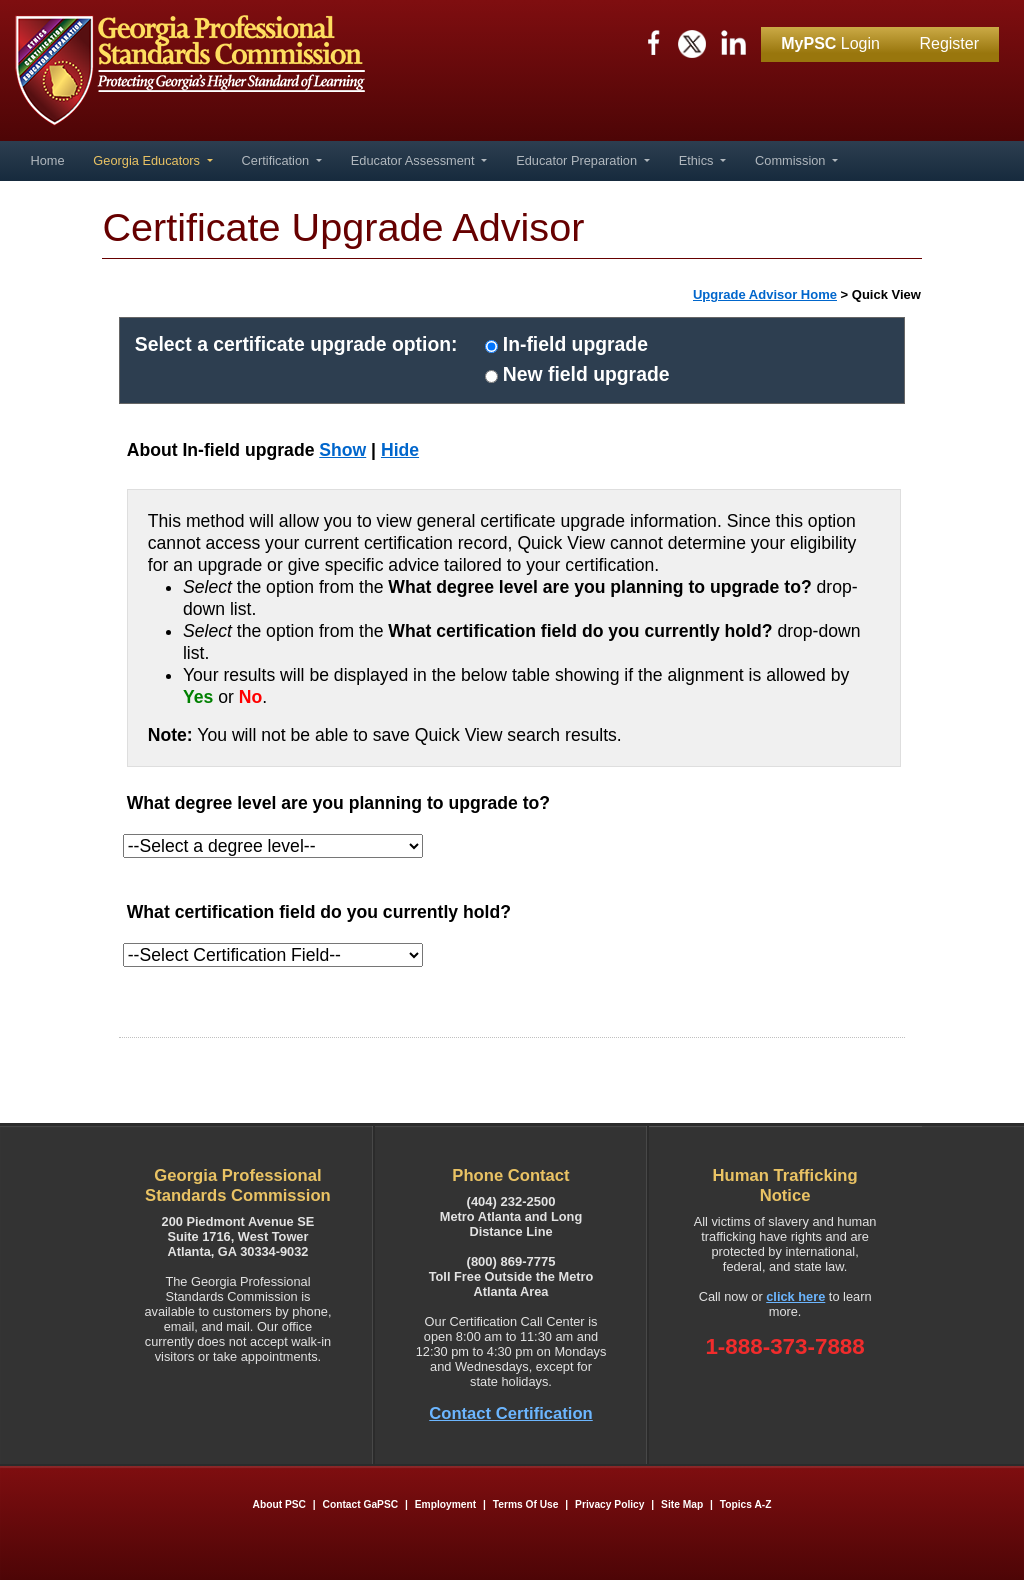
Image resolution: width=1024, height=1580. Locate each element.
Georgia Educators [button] (148, 160)
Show (342, 450)
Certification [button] (277, 160)
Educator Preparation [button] (578, 160)
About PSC (279, 1504)
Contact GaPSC (361, 1504)
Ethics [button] (698, 160)
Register (949, 43)
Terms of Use (526, 1504)
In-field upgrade (575, 344)
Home (47, 160)
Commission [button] (792, 160)
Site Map (682, 1504)
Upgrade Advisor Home (765, 294)
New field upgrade (586, 374)
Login (830, 43)
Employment (447, 1504)
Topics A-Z (746, 1504)
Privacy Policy (609, 1504)
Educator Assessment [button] (414, 160)
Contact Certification (511, 1413)
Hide (400, 450)
